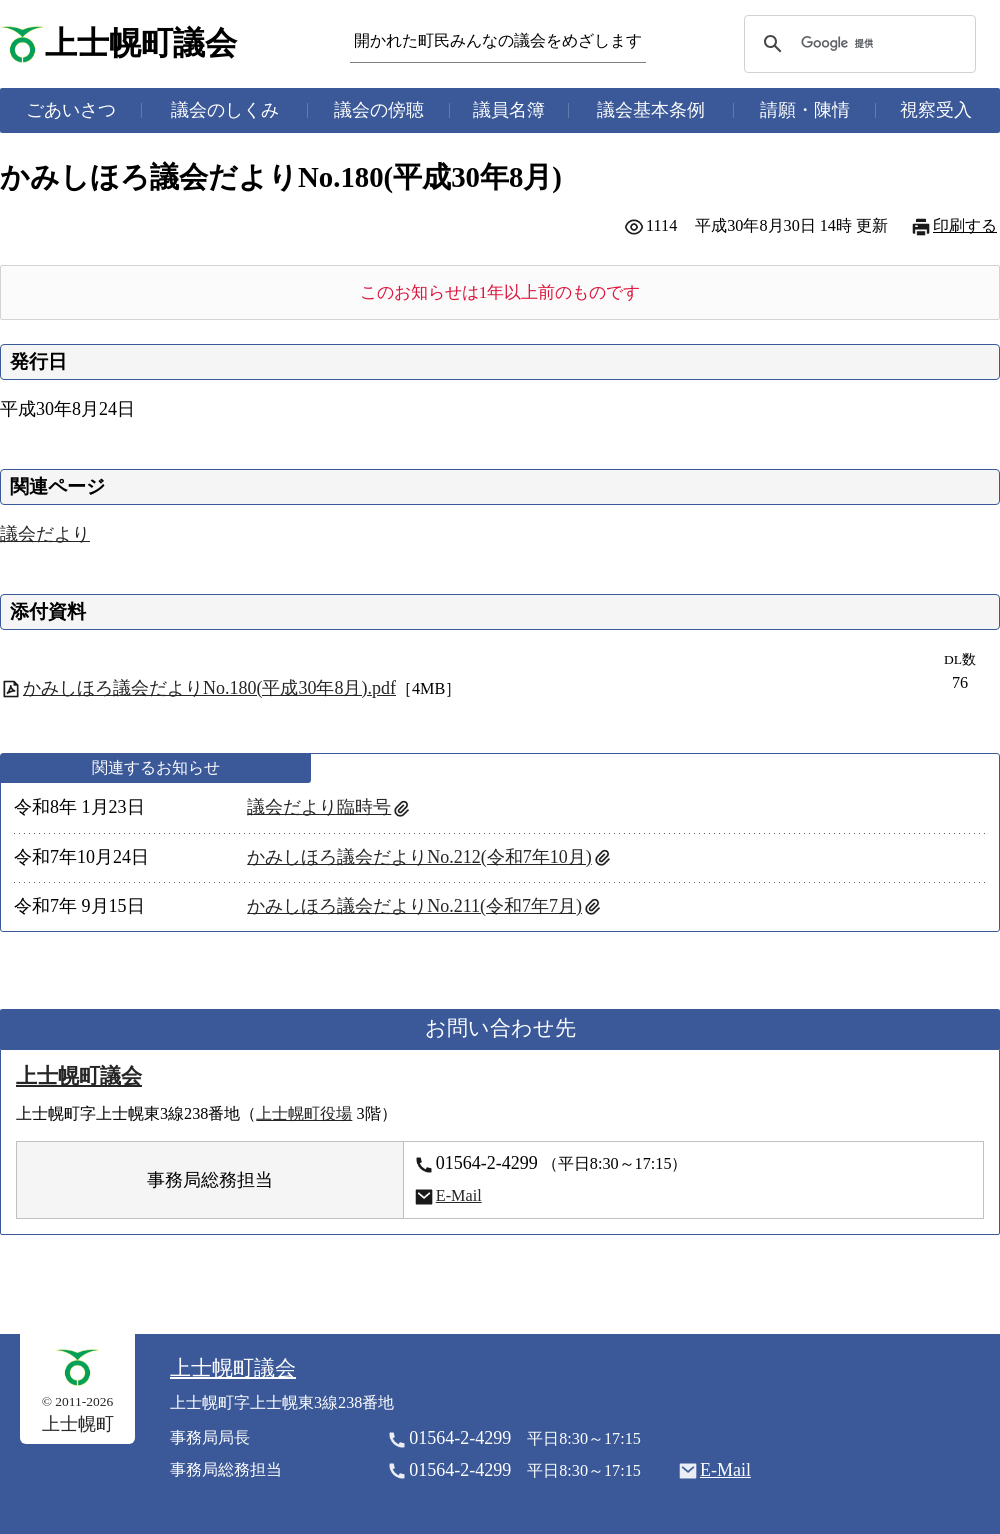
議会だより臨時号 (319, 807)
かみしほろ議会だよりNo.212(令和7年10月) (419, 857)
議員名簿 (509, 110)
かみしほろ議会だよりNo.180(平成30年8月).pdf (209, 688)
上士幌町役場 (304, 1114)
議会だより (45, 534)
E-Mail (459, 1196)
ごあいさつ (71, 110)
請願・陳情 (805, 110)
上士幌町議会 (141, 43)
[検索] (857, 44)
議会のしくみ (225, 110)
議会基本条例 (651, 110)
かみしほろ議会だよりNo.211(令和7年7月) (414, 906)
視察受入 (936, 110)
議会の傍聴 (379, 110)
